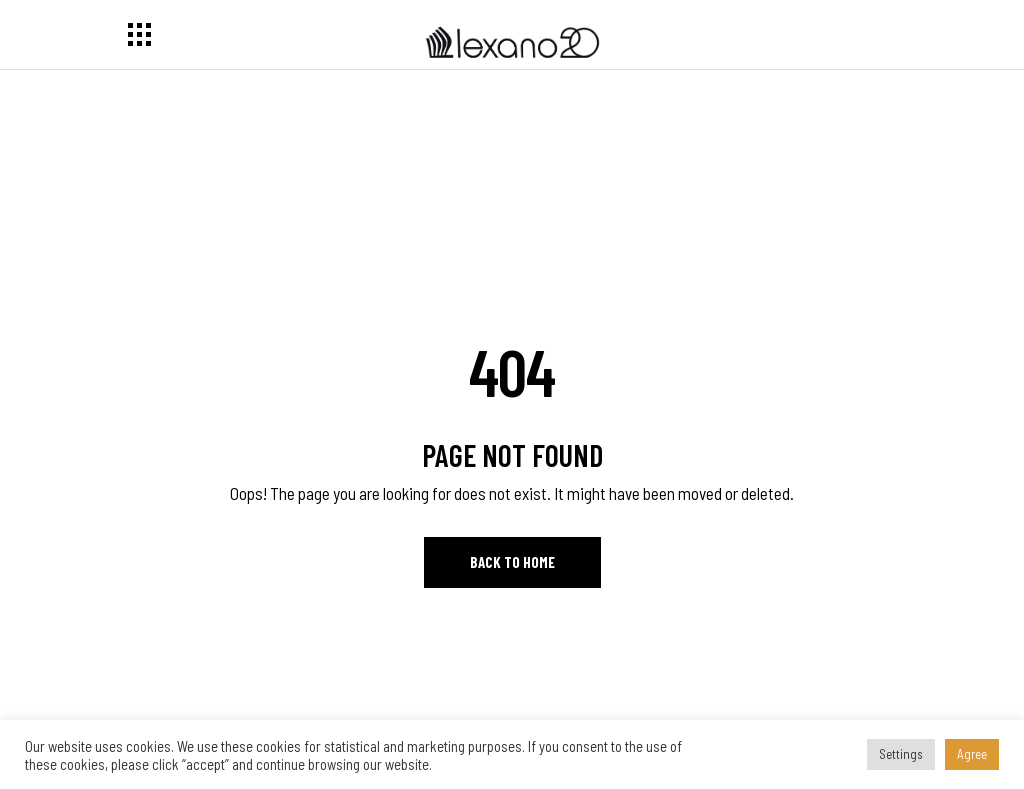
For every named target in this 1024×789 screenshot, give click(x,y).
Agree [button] (972, 754)
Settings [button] (901, 754)
